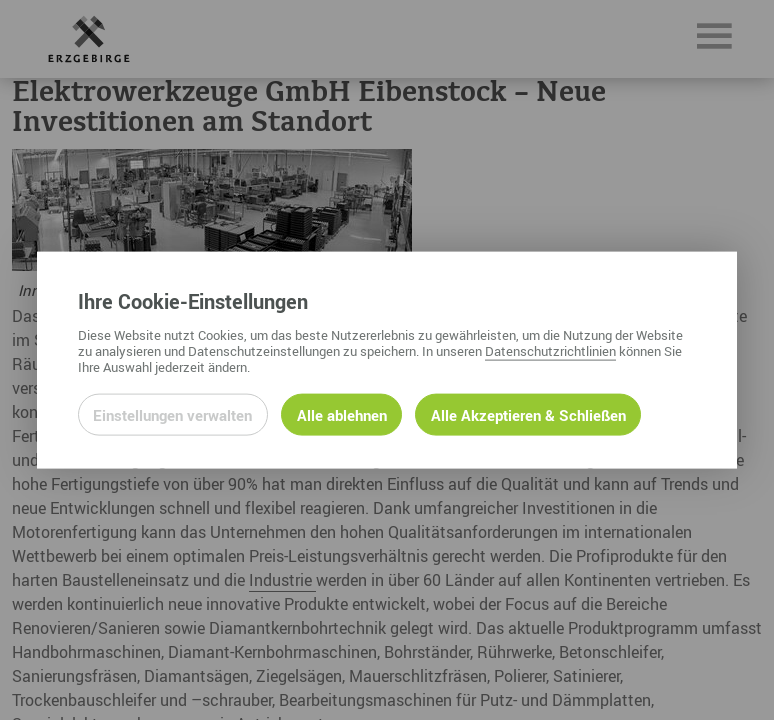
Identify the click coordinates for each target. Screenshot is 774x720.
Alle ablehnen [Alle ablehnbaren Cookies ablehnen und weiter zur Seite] (342, 414)
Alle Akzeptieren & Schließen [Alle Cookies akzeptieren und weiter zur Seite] (528, 414)
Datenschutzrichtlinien (550, 350)
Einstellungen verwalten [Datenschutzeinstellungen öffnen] (172, 414)
